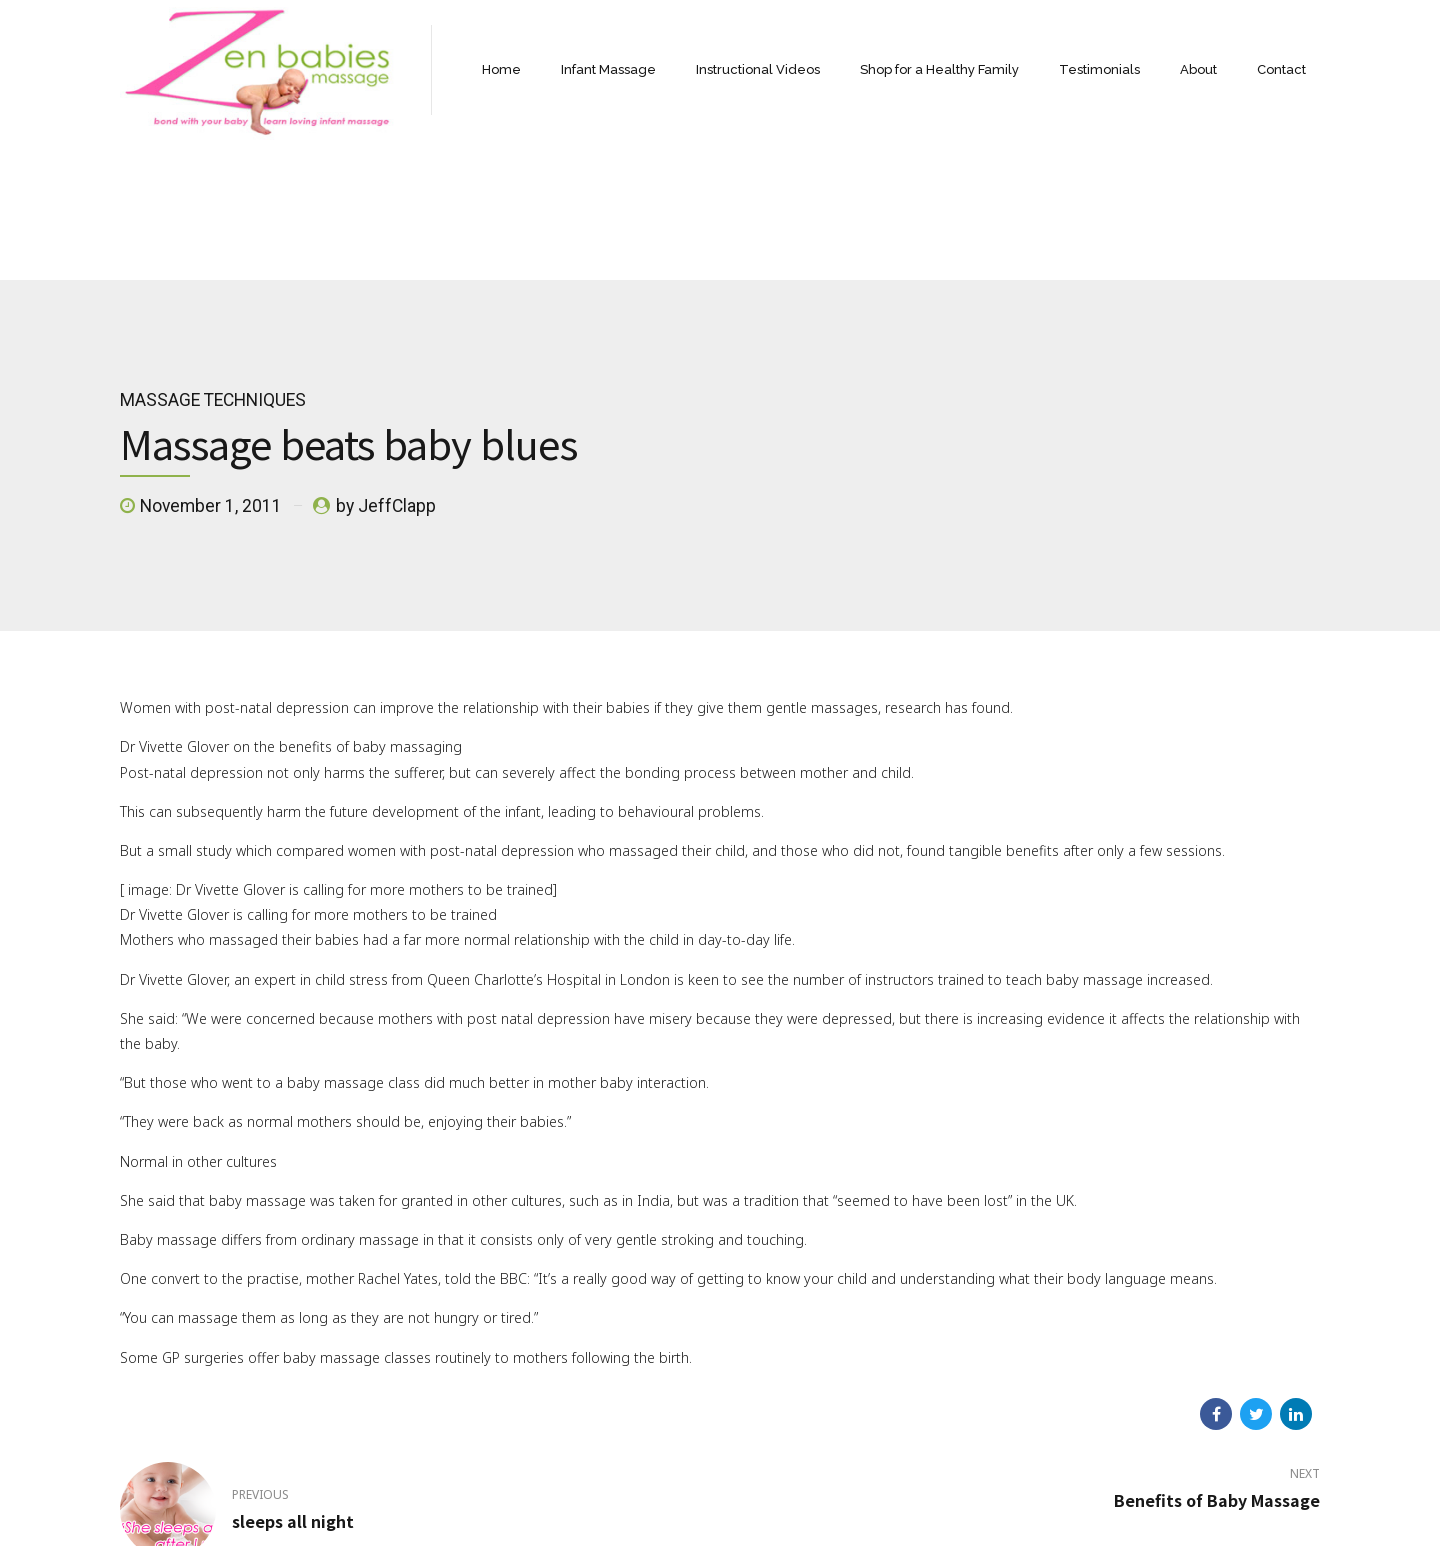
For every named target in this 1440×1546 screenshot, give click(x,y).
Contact (1281, 69)
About (1198, 69)
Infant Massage (608, 69)
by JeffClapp (386, 366)
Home (501, 69)
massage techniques (213, 260)
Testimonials (1099, 69)
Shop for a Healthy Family (939, 69)
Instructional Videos (758, 69)
